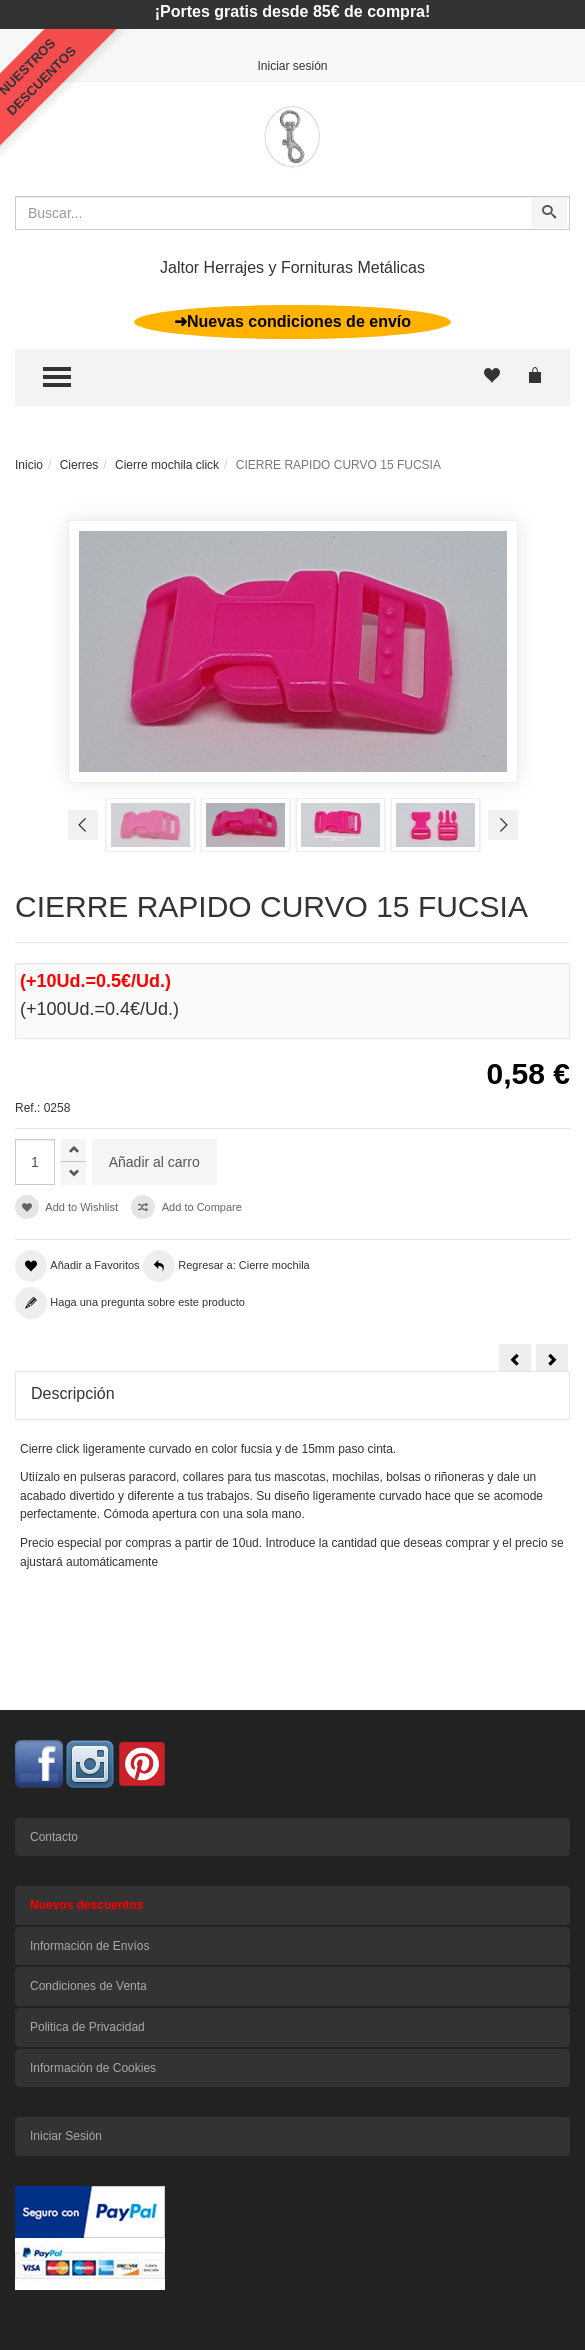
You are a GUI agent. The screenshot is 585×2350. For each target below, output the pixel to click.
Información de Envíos (89, 1946)
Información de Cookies (93, 2068)
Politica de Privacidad (87, 2027)
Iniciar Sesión (66, 2136)
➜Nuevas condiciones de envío (292, 321)
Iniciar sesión (292, 66)
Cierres (79, 465)
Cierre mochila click (167, 465)
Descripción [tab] (73, 1393)
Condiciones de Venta (88, 1986)
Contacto (54, 1837)
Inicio (29, 465)
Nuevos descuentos (86, 1905)
